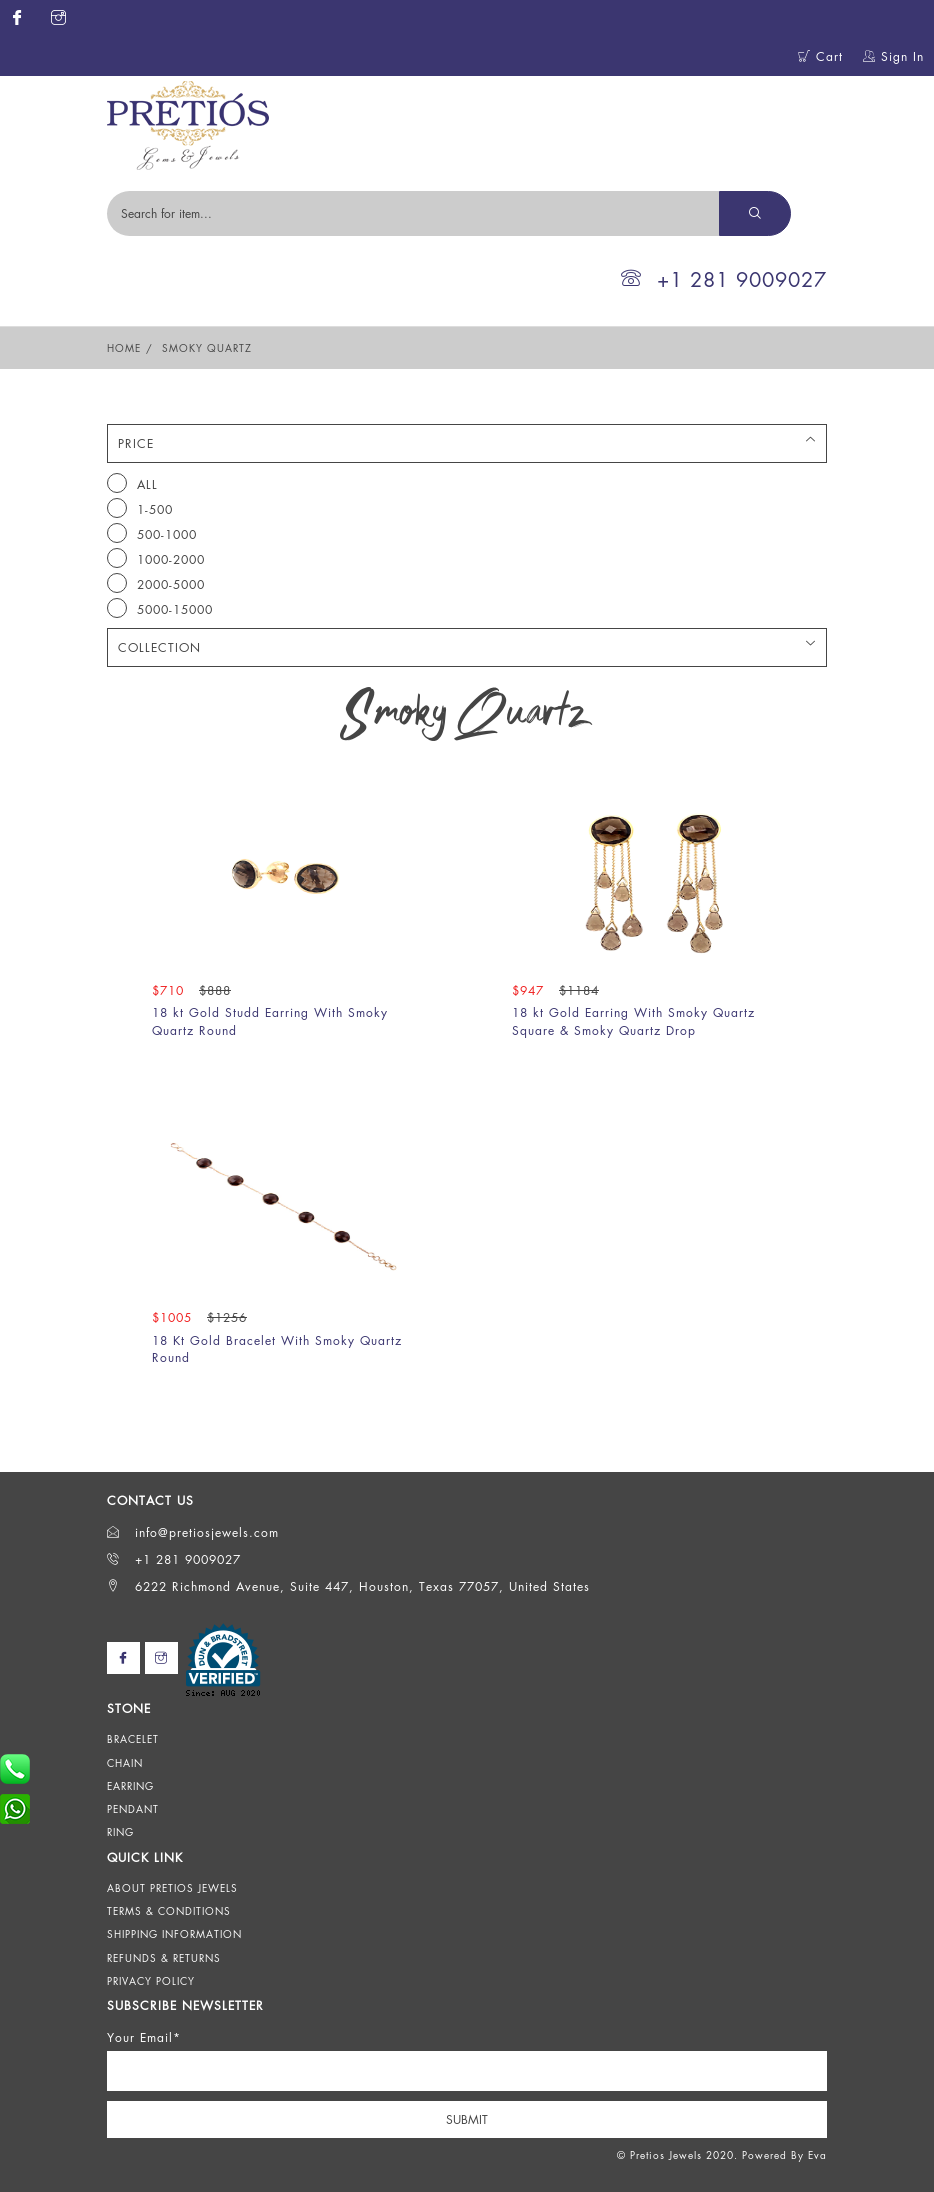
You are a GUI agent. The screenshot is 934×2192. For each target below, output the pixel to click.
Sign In (893, 56)
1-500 (140, 508)
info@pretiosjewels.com (193, 1532)
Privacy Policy (151, 1981)
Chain (125, 1763)
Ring (120, 1832)
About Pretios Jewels (172, 1888)
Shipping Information (174, 1934)
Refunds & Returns (164, 1958)
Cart (820, 56)
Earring (130, 1786)
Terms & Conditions (169, 1911)
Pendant (133, 1809)
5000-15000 (160, 608)
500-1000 (152, 533)
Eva (817, 2155)
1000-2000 (156, 558)
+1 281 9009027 (724, 279)
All (132, 483)
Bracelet (133, 1739)
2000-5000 (156, 583)
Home (124, 348)
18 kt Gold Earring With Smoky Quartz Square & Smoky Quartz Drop (633, 1021)
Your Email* (144, 2037)
